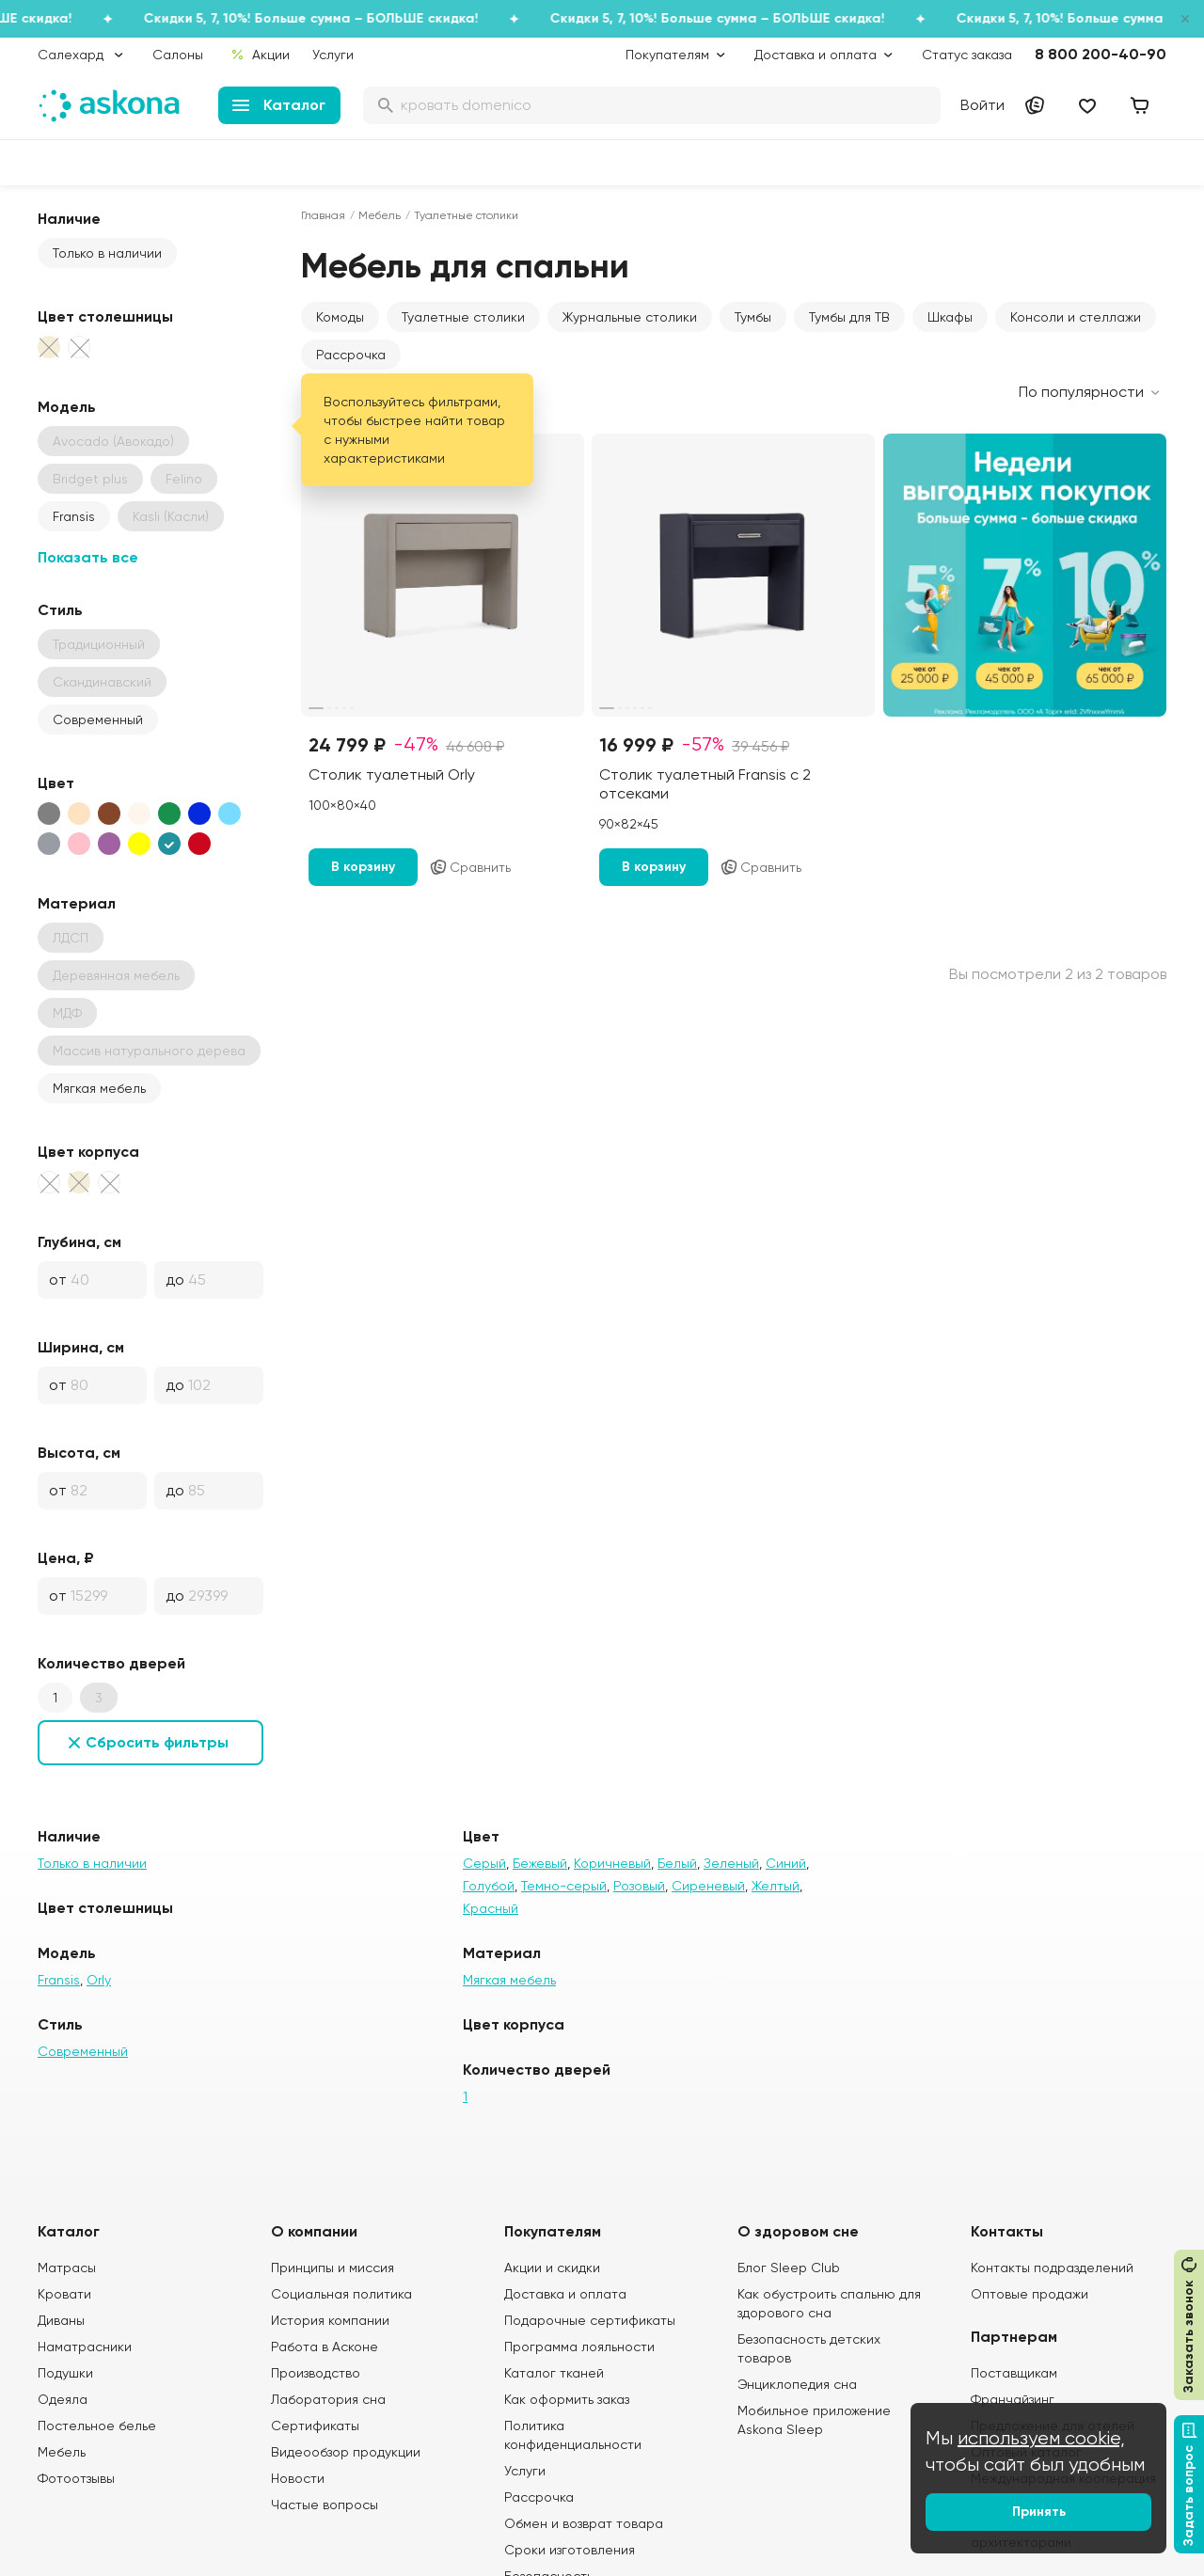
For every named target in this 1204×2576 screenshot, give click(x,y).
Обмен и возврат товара (583, 2523)
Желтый (776, 1885)
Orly (99, 1979)
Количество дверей (111, 1663)
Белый (677, 1863)
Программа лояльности (579, 2346)
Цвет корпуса (88, 1152)
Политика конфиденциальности (573, 2435)
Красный (490, 1908)
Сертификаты (315, 2425)
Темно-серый (564, 1885)
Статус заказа (967, 54)
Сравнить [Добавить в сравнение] (470, 867)
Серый (484, 1863)
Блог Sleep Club (788, 2267)
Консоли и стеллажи (1075, 316)
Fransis (74, 516)
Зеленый (731, 1863)
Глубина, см (79, 1242)
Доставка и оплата (565, 2293)
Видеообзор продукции (345, 2451)
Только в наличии (107, 253)
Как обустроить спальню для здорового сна (829, 2303)
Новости (298, 2478)
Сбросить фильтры (157, 1742)
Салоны (177, 54)
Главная (323, 215)
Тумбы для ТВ (849, 316)
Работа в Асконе (324, 2346)
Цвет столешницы (105, 316)
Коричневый (612, 1863)
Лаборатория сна (328, 2399)
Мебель (379, 215)
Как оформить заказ (566, 2399)
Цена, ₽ (66, 1558)
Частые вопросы (324, 2504)
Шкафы (950, 316)
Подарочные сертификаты (589, 2320)
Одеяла (62, 2399)
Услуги (333, 54)
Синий (786, 1863)
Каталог (278, 105)
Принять (1039, 2512)
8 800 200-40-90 (1100, 54)
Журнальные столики (629, 316)
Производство (315, 2372)
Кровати (64, 2293)
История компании (330, 2320)
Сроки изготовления (569, 2549)
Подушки (65, 2372)
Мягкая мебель (99, 1088)
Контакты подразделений (1052, 2267)
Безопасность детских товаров (808, 2348)
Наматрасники (85, 2346)
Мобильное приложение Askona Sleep (814, 2420)
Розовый (639, 1885)
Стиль (60, 610)
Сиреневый (708, 1885)
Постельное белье (97, 2425)
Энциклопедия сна (797, 2384)
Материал (77, 903)
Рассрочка (351, 354)
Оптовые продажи (1029, 2293)
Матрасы (67, 2267)
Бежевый (540, 1863)
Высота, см (79, 1453)
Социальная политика (341, 2293)
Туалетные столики (463, 316)
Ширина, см (81, 1347)
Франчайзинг (1012, 2399)
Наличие (69, 219)
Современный (98, 719)
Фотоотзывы (76, 2478)
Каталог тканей (554, 2372)
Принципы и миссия (332, 2267)
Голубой (489, 1885)
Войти (982, 105)
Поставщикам (1014, 2372)
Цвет (56, 783)
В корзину (363, 867)
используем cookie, (1041, 2438)
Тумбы (753, 316)
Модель (67, 407)
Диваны (61, 2320)
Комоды (340, 316)
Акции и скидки (552, 2267)
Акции (260, 54)
